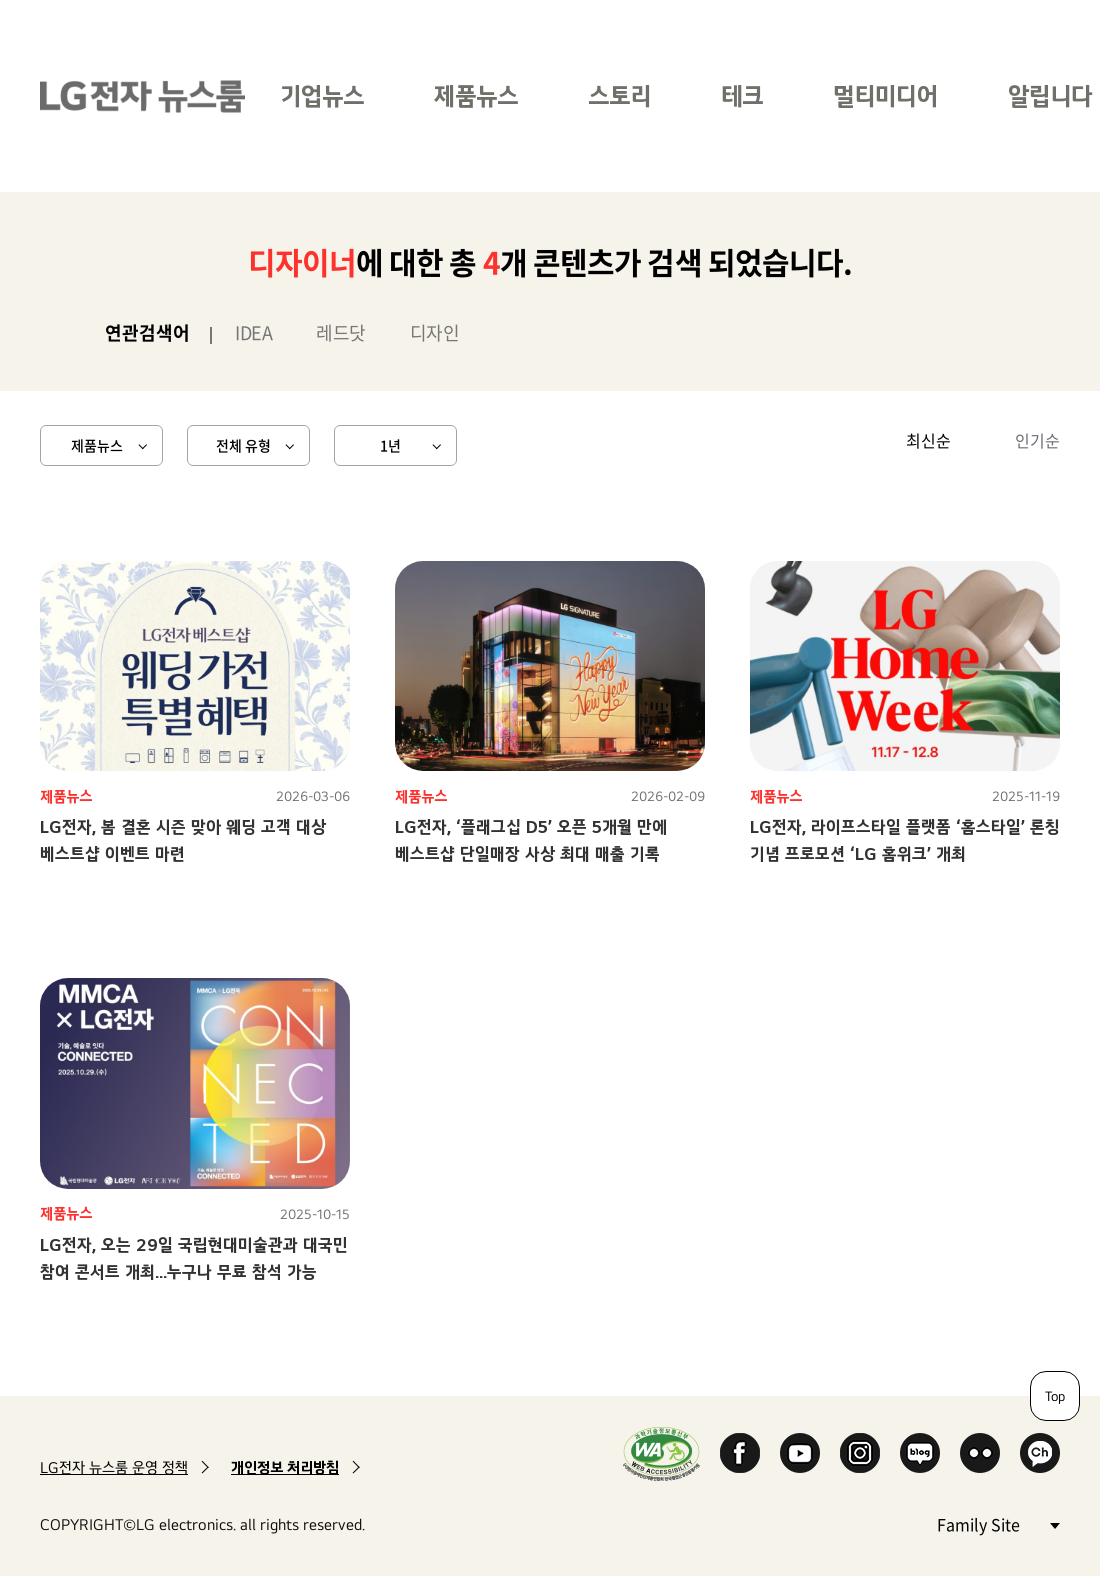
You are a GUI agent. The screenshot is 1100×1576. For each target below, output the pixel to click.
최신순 (928, 440)
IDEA (253, 332)
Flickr (980, 1453)
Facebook (740, 1453)
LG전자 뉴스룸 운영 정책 (114, 1467)
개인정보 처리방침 (285, 1467)
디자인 (435, 332)
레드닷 (341, 332)
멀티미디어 (885, 95)
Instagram (860, 1453)
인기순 (1037, 440)
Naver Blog (920, 1453)
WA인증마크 (661, 1453)
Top (1055, 1396)
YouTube (800, 1453)
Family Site (998, 1523)
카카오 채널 (1040, 1453)
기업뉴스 (322, 95)
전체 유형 (243, 445)
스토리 (619, 95)
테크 (742, 95)
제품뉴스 (476, 95)
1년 (390, 445)
